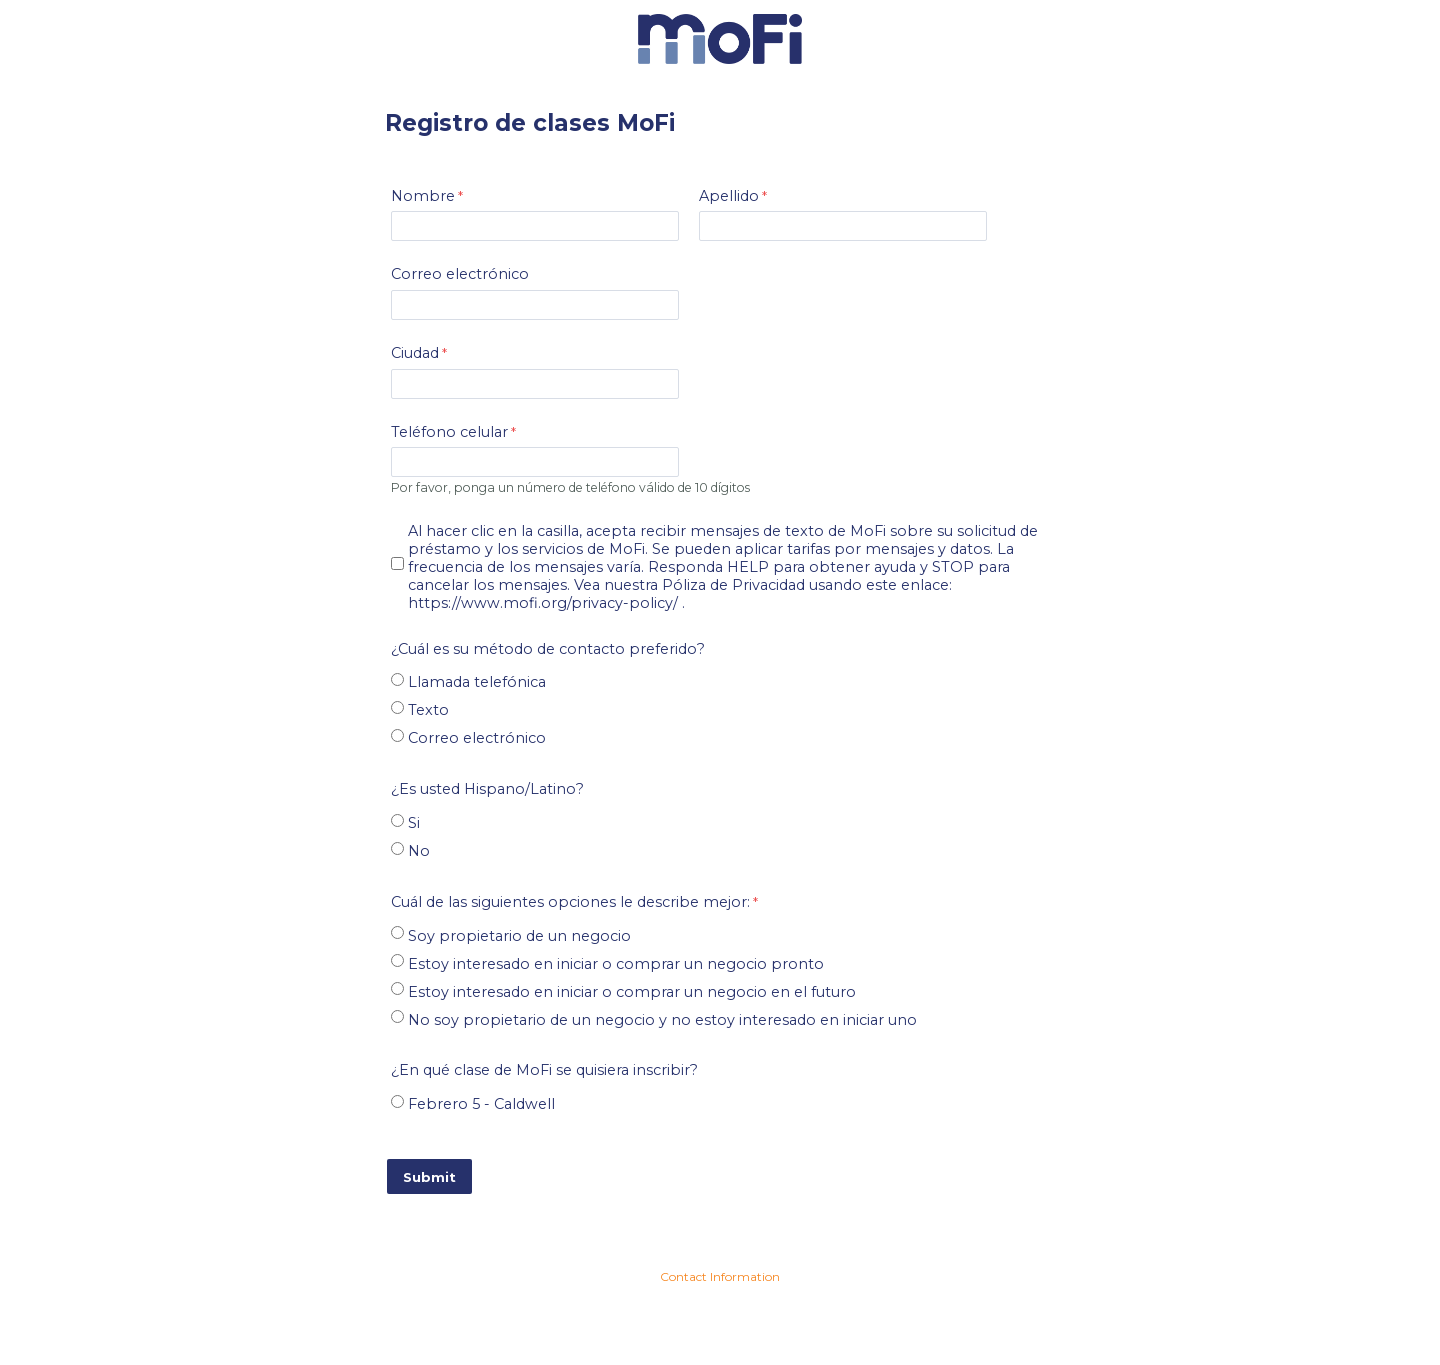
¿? (487, 789)
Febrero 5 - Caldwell (481, 1104)
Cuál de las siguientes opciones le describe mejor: (570, 902)
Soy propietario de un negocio (519, 936)
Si (414, 823)
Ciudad (415, 353)
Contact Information (720, 1276)
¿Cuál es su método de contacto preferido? (548, 649)
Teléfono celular (449, 432)
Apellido (729, 196)
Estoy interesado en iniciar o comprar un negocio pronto (616, 964)
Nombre (423, 196)
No (419, 851)
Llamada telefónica (477, 682)
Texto (428, 710)
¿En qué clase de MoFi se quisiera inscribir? (544, 1070)
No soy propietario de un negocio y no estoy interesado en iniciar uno (662, 1020)
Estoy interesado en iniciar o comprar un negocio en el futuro (632, 992)
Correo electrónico (460, 274)
